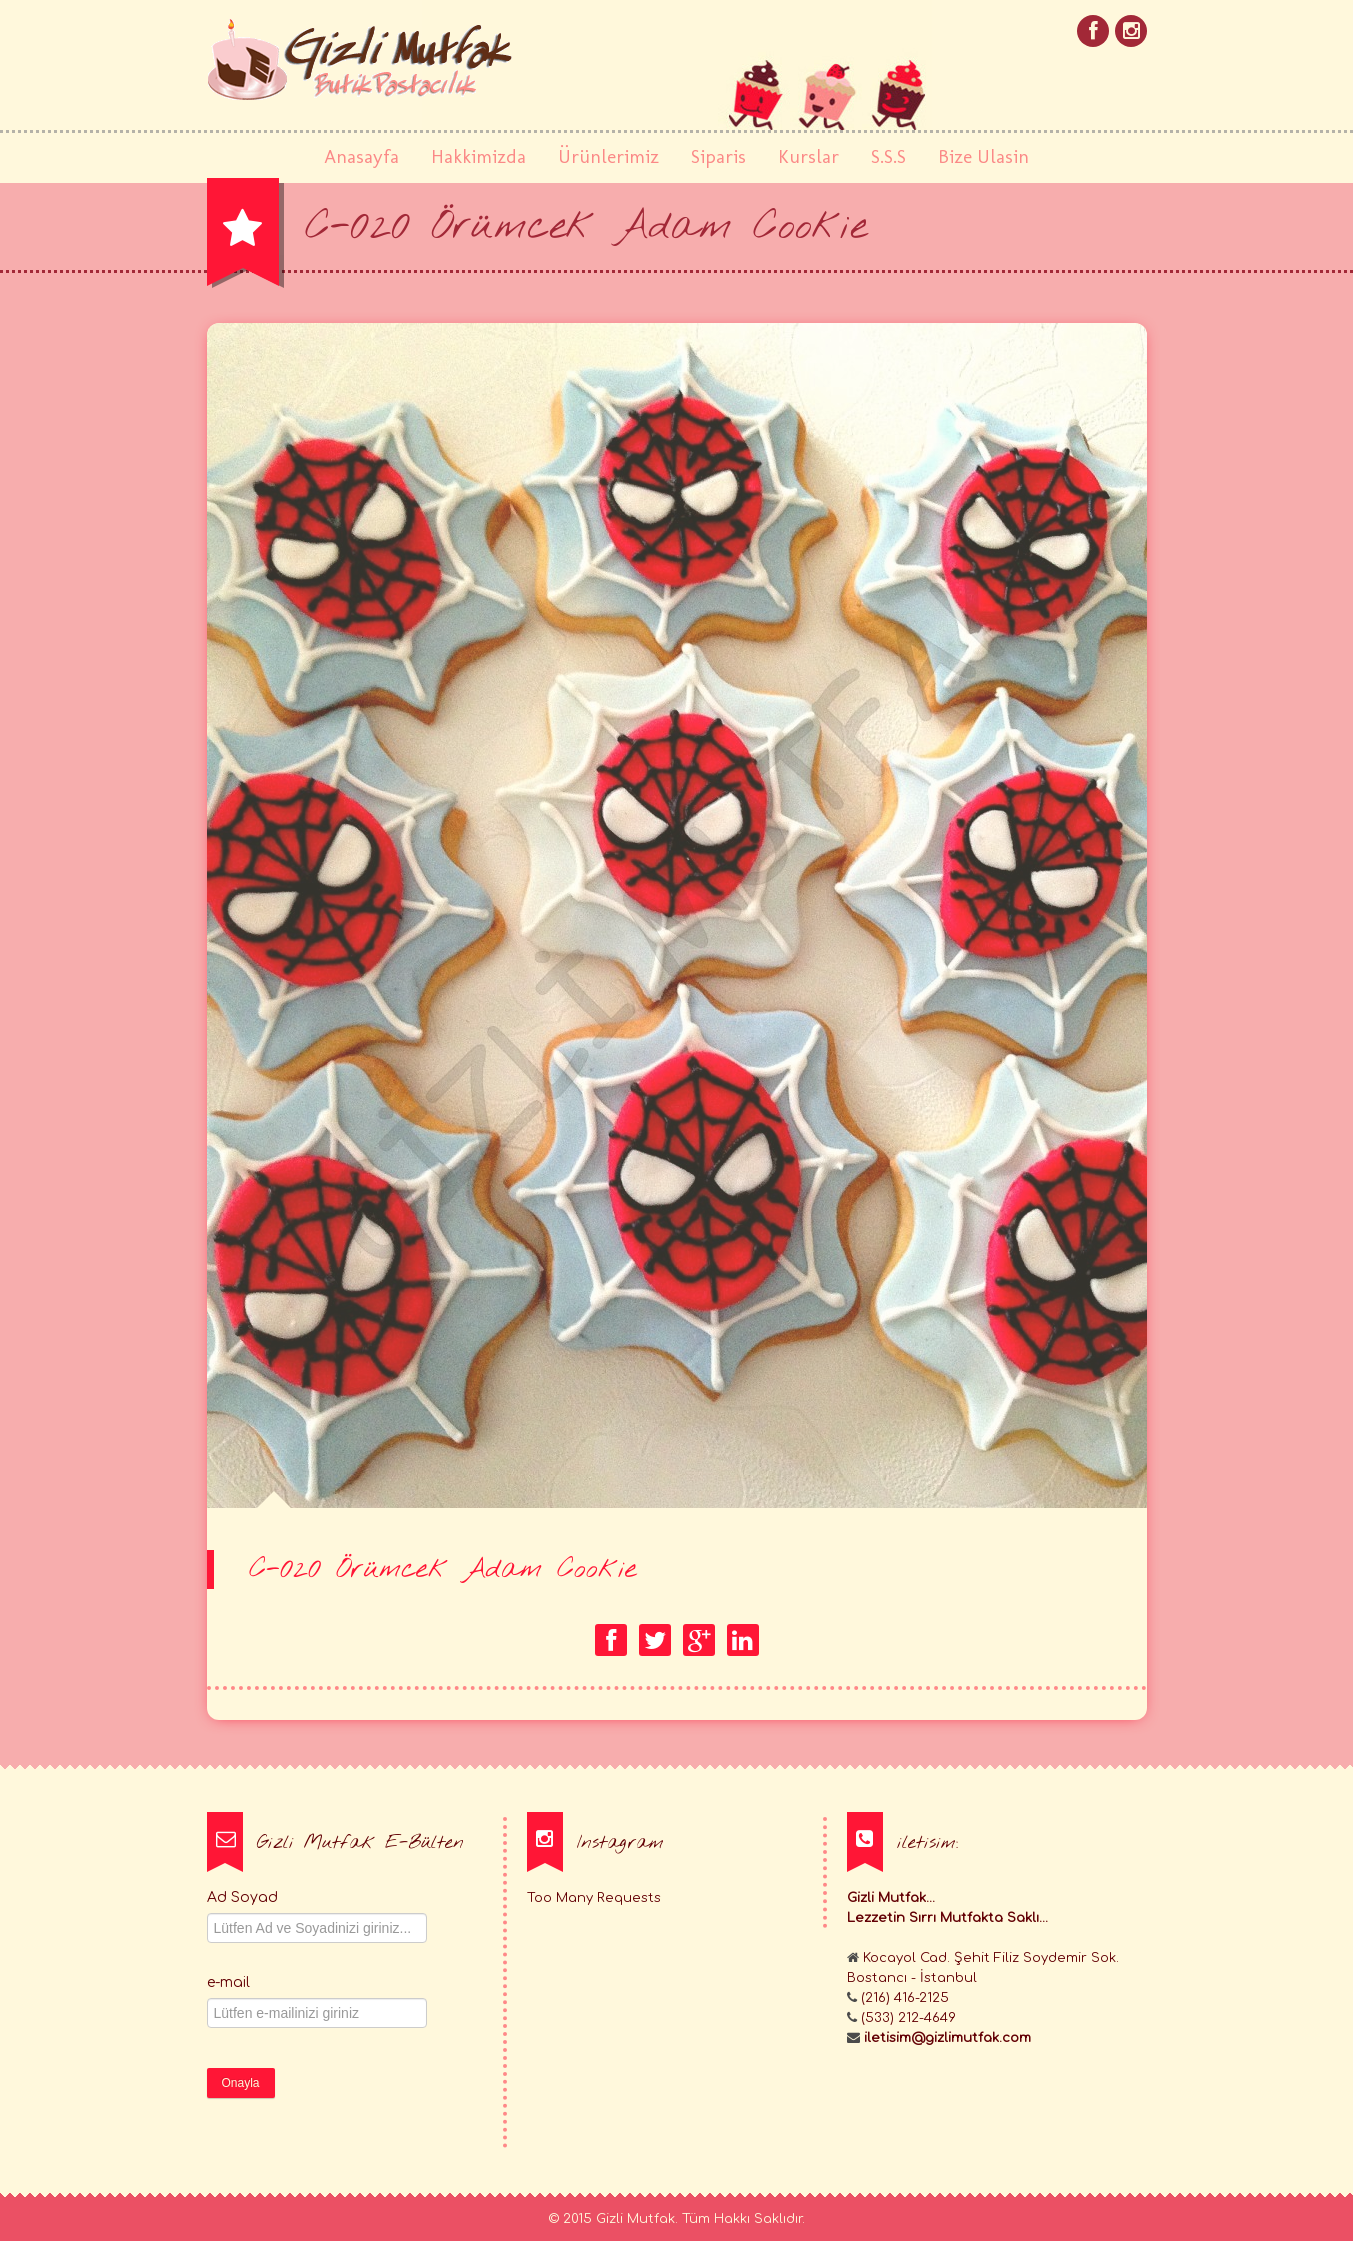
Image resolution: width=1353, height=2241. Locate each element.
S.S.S (888, 156)
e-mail (228, 1982)
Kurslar (808, 156)
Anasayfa (361, 156)
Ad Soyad (242, 1897)
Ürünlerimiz (608, 156)
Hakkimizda (478, 156)
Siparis (718, 156)
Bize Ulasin (983, 156)
